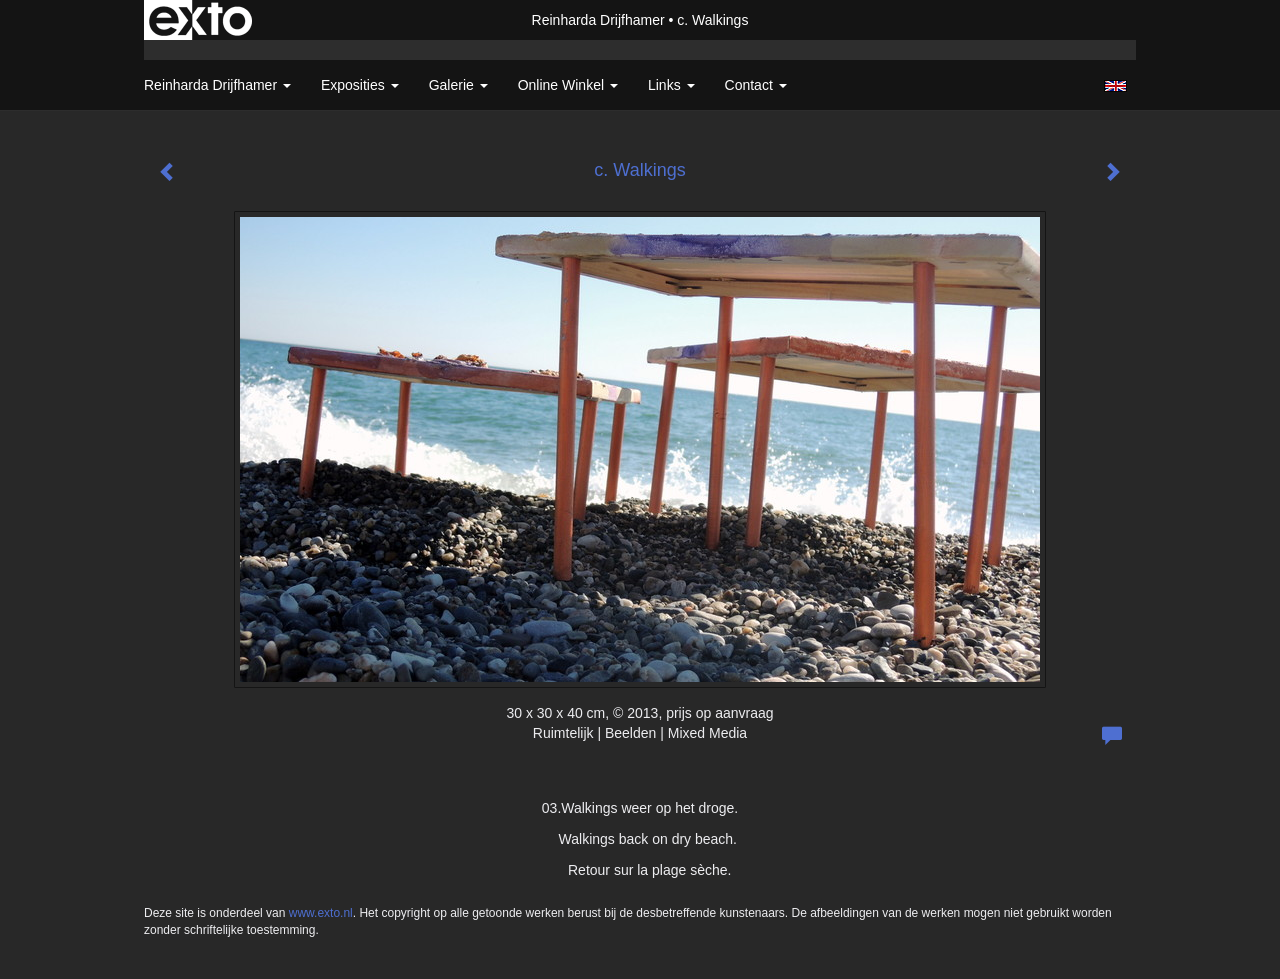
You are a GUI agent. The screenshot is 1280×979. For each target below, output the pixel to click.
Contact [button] (756, 85)
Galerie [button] (458, 85)
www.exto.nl (321, 913)
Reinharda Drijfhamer (598, 20)
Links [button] (671, 85)
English (1115, 86)
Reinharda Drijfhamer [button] (217, 85)
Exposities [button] (360, 85)
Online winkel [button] (568, 85)
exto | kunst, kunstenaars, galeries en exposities (200, 20)
